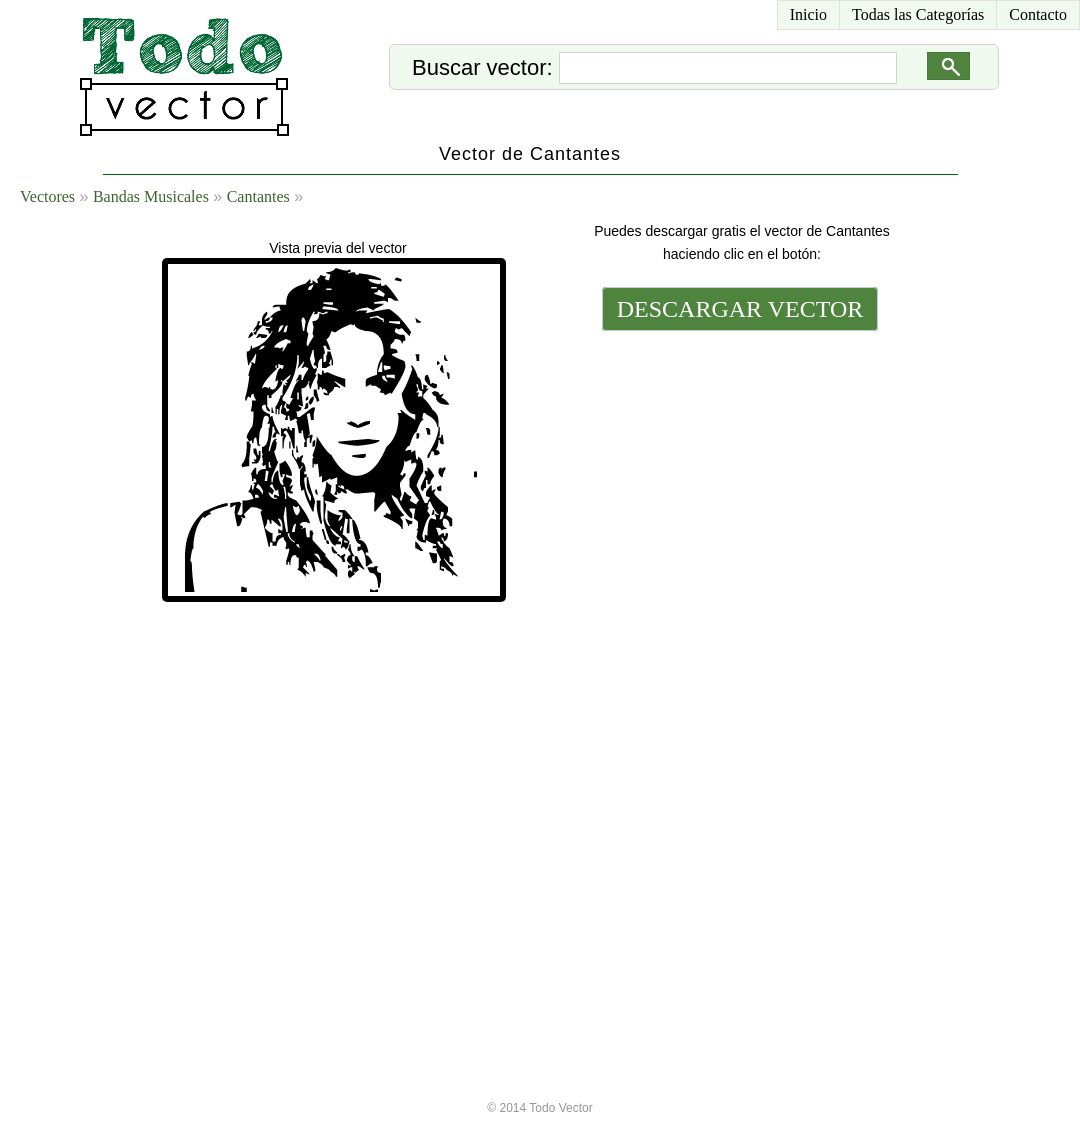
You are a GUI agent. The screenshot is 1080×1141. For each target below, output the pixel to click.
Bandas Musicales (151, 196)
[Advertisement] (738, 647)
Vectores (47, 196)
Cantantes (258, 196)
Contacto (1038, 14)
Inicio (808, 14)
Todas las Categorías (918, 14)
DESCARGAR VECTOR (740, 309)
